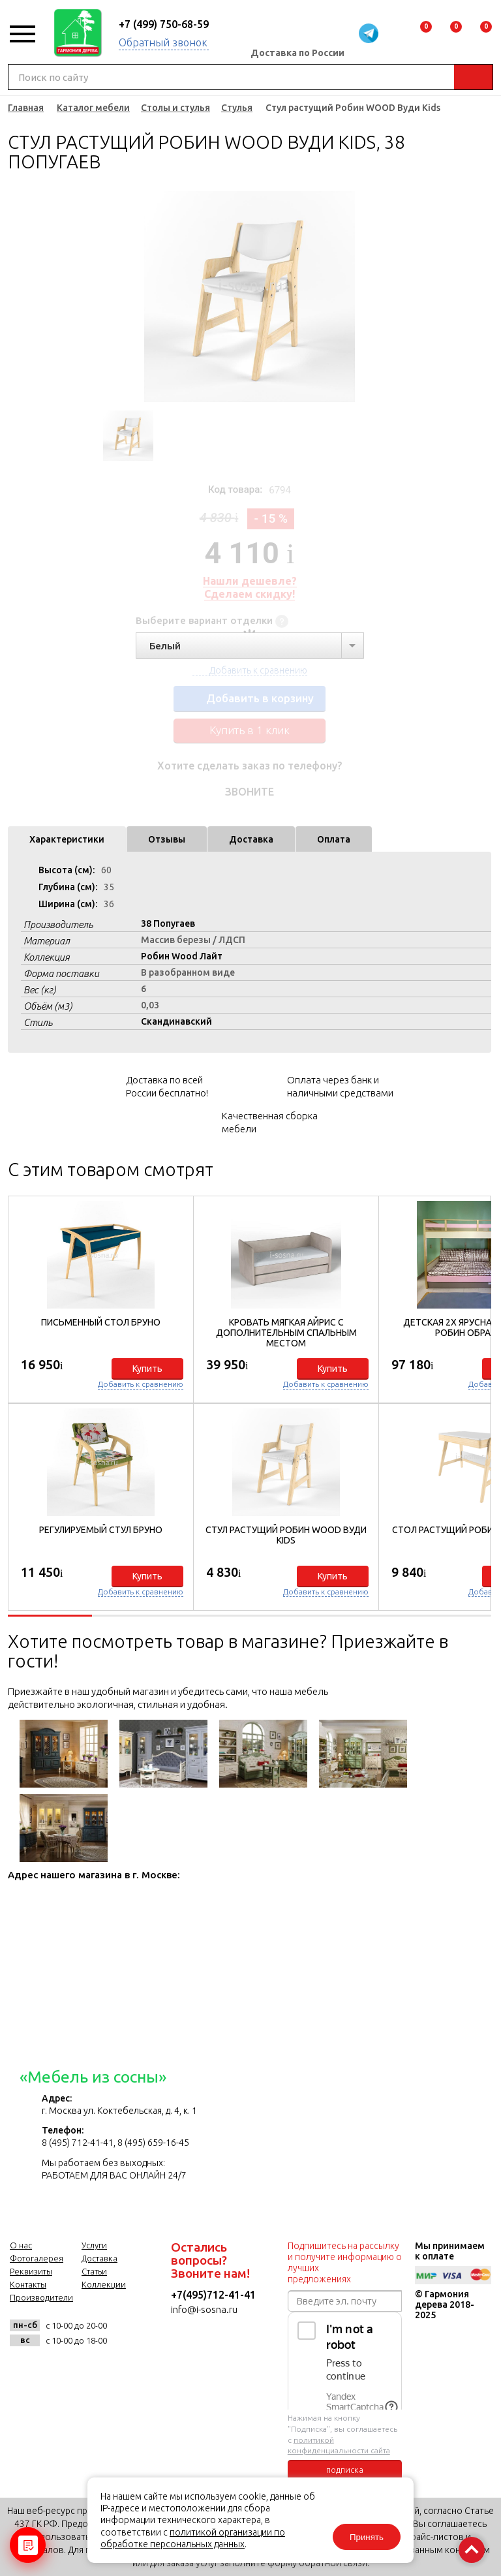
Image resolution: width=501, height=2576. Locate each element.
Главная (26, 107)
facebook (55, 2369)
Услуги (94, 2245)
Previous (98, 297)
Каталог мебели (93, 107)
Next (401, 297)
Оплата (333, 839)
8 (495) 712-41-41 (78, 2142)
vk (23, 2369)
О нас (21, 2245)
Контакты (28, 2284)
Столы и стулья (175, 107)
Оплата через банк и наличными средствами (340, 1086)
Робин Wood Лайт (181, 956)
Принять (367, 2537)
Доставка (251, 839)
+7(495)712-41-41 (213, 2295)
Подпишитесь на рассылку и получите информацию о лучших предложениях (345, 2262)
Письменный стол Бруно (100, 1322)
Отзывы (166, 839)
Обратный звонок (163, 42)
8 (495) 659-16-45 (153, 2142)
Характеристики (66, 839)
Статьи (94, 2271)
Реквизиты (31, 2271)
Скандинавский (176, 1021)
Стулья (236, 107)
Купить (147, 1368)
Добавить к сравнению (140, 1384)
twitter (87, 2369)
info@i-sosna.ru (204, 2309)
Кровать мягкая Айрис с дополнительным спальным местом (286, 1332)
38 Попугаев (168, 923)
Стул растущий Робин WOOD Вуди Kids (286, 1535)
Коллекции (104, 2284)
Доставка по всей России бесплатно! (167, 1086)
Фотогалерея (36, 2258)
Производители (41, 2297)
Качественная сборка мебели (270, 1122)
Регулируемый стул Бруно (100, 1530)
